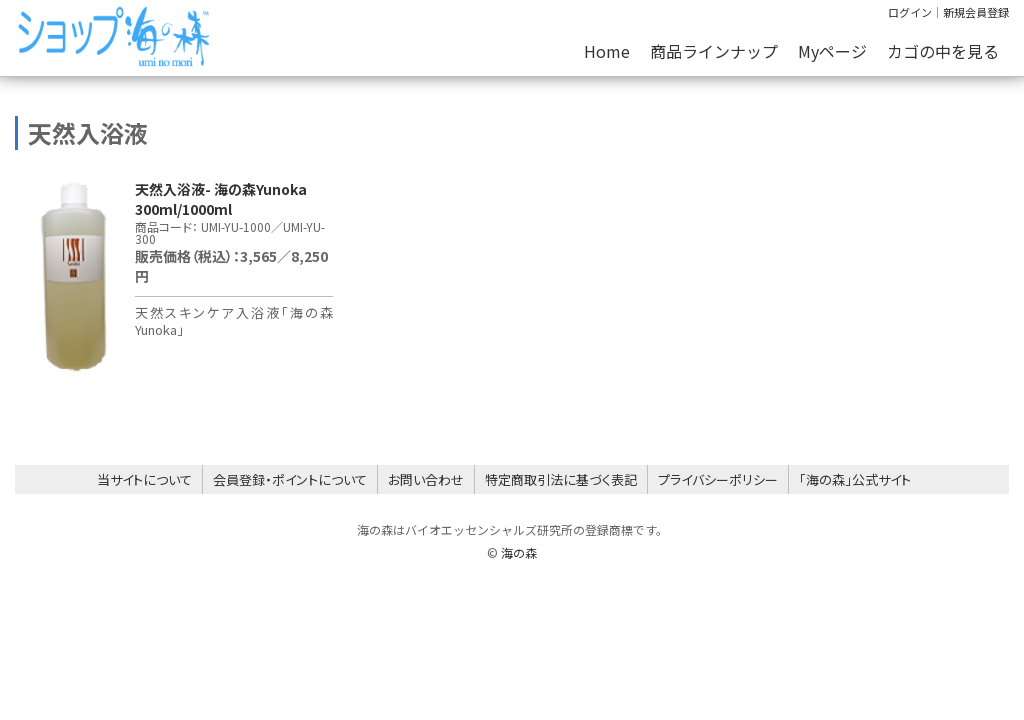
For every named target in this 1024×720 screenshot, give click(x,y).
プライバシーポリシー (718, 479)
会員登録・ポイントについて (290, 479)
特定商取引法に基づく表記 (561, 479)
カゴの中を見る (943, 51)
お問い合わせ (426, 479)
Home (607, 51)
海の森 (519, 552)
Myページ (832, 51)
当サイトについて (144, 479)
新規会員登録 (976, 12)
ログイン (910, 12)
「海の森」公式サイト (855, 479)
